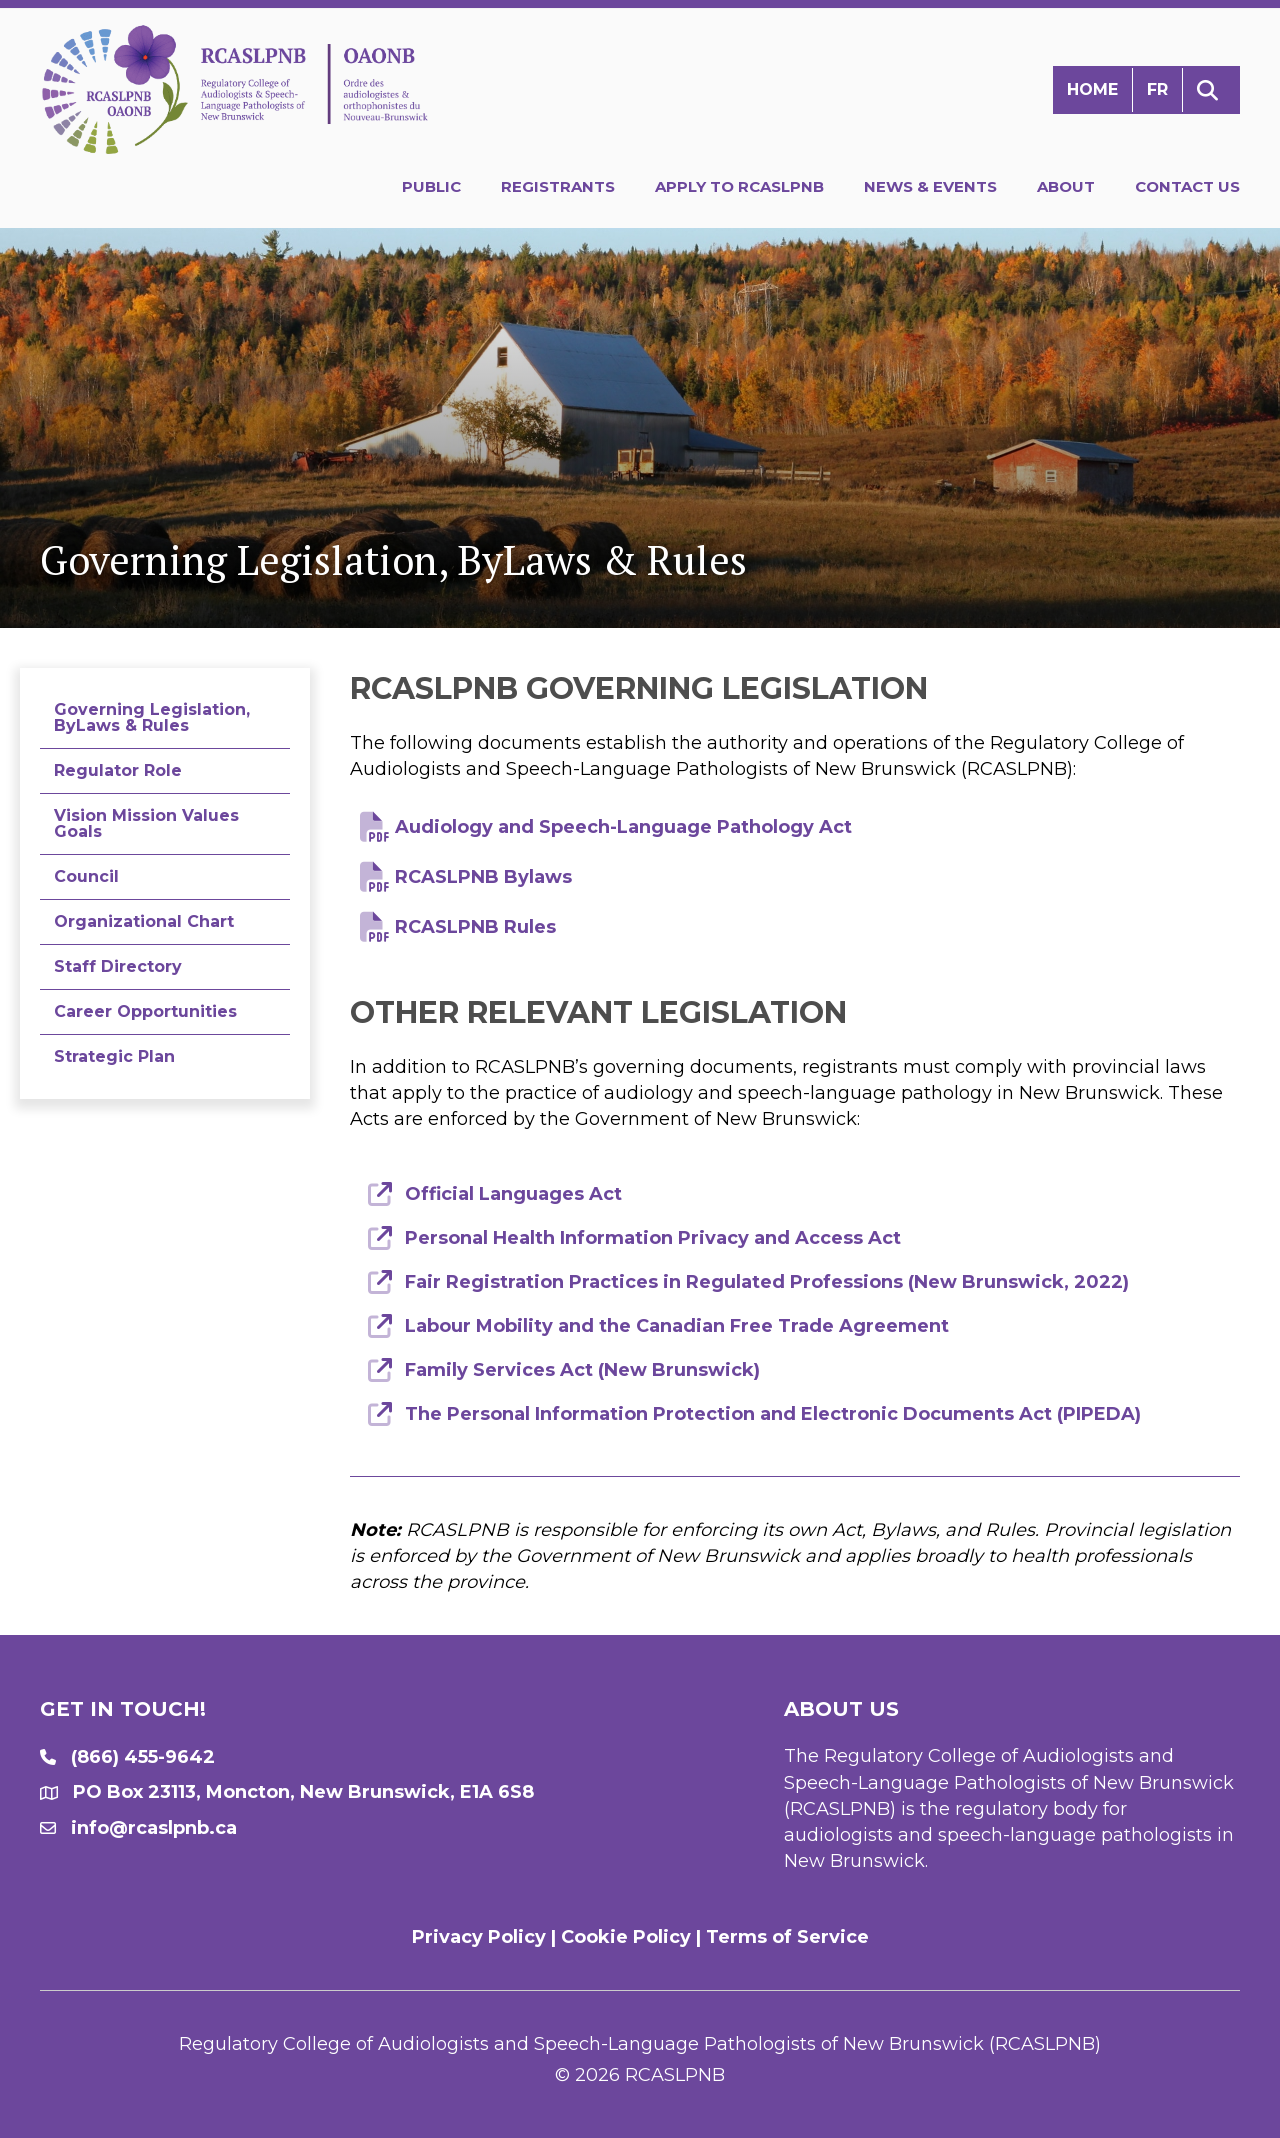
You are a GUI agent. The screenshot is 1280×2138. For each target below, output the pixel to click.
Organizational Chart (144, 921)
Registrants (558, 186)
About (1066, 186)
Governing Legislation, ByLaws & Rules (152, 717)
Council (86, 876)
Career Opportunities (145, 1011)
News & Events (930, 186)
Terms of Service (787, 1937)
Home (1092, 89)
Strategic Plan (114, 1056)
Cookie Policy (626, 1937)
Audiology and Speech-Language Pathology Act (623, 827)
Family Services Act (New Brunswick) (582, 1370)
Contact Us (1187, 186)
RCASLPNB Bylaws (483, 877)
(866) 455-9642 (143, 1757)
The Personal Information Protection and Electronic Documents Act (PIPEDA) (773, 1414)
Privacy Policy (479, 1937)
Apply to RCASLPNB (739, 186)
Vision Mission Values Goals (146, 823)
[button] (1211, 90)
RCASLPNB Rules (475, 927)
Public (431, 186)
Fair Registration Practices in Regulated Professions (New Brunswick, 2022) (767, 1282)
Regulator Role (118, 770)
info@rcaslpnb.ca (154, 1828)
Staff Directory (118, 966)
